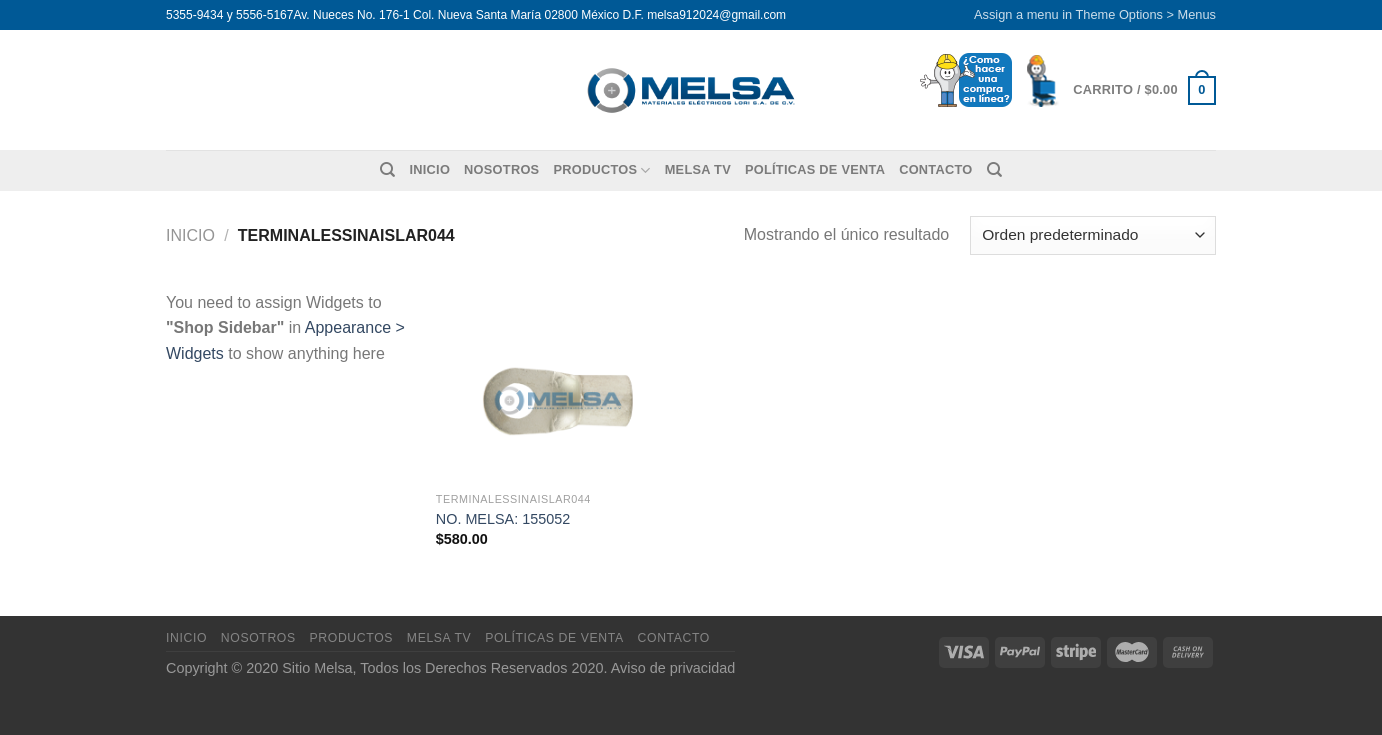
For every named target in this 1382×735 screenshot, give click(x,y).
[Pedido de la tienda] (1093, 235)
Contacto (935, 169)
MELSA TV (698, 169)
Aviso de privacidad (673, 668)
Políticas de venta (815, 169)
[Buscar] (387, 170)
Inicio (429, 169)
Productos (601, 170)
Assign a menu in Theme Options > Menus (1095, 14)
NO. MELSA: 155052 (503, 519)
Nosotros (501, 169)
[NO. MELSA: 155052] (559, 386)
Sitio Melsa (317, 668)
